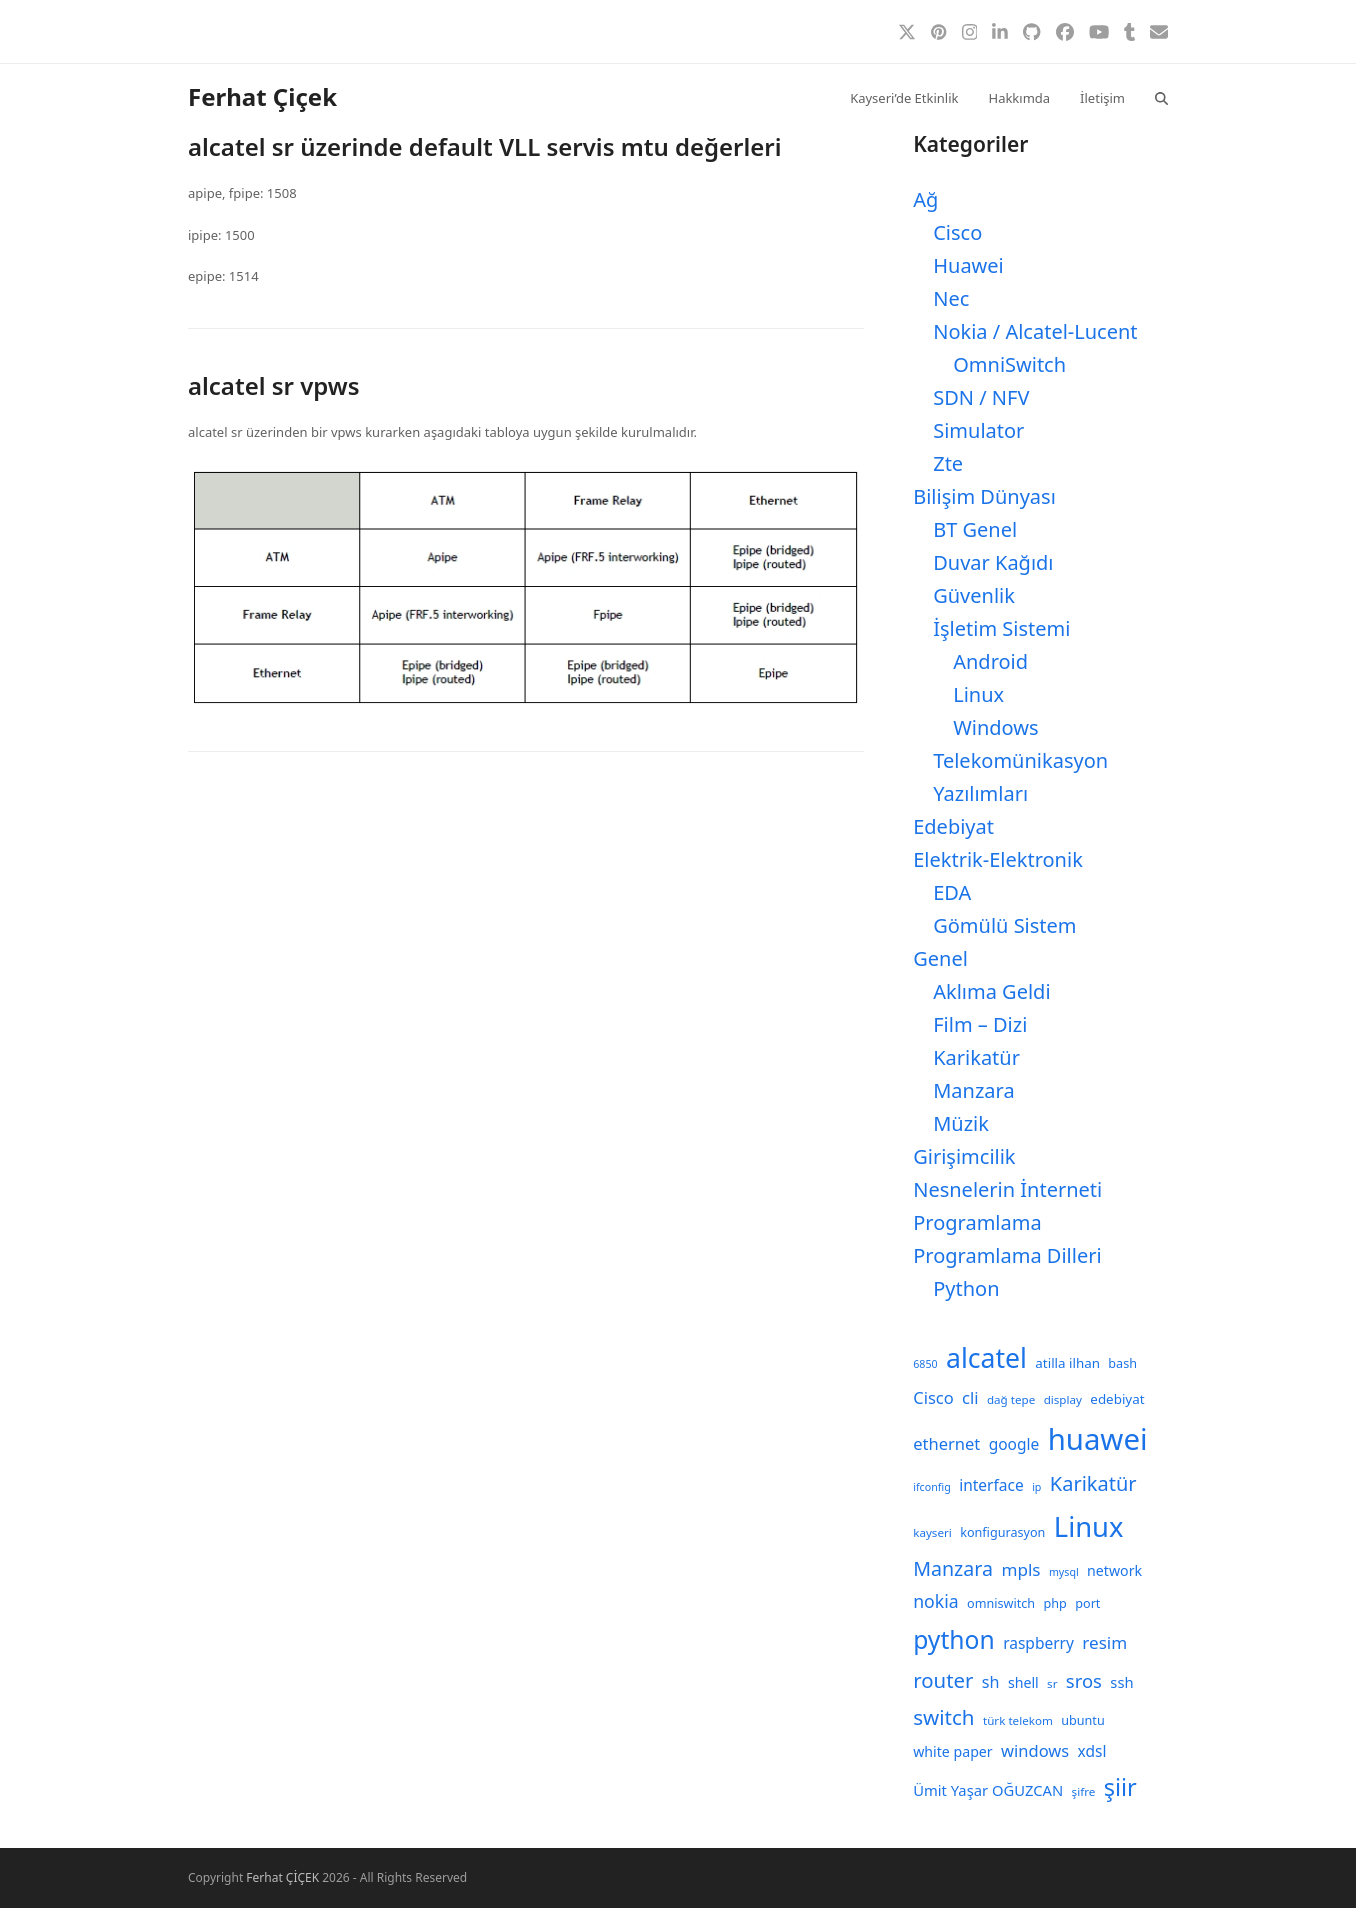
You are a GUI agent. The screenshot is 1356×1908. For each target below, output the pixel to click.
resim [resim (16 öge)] (1104, 1642)
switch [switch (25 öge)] (943, 1717)
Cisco (957, 232)
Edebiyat (953, 826)
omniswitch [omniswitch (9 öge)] (1001, 1603)
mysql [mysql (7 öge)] (1064, 1572)
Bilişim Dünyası (984, 496)
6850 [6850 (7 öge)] (925, 1364)
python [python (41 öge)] (954, 1639)
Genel (940, 958)
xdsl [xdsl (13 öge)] (1092, 1751)
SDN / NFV (981, 397)
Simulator (978, 430)
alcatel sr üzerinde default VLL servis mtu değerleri (485, 146)
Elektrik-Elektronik (998, 859)
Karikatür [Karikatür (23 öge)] (1093, 1483)
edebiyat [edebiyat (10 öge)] (1117, 1399)
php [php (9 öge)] (1055, 1603)
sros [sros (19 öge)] (1084, 1680)
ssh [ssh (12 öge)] (1121, 1682)
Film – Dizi (980, 1024)
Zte (948, 463)
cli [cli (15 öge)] (970, 1397)
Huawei (968, 265)
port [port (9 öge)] (1087, 1603)
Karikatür (976, 1057)
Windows (995, 727)
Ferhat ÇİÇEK (282, 1877)
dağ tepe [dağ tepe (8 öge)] (1011, 1399)
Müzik (961, 1123)
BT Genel (975, 529)
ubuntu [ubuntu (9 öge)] (1082, 1720)
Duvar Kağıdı (993, 562)
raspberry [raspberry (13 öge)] (1038, 1643)
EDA (952, 892)
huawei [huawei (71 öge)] (1098, 1439)
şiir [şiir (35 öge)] (1120, 1787)
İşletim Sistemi (1001, 628)
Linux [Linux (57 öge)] (1089, 1526)
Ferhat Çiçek (262, 96)
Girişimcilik (964, 1156)
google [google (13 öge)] (1014, 1444)
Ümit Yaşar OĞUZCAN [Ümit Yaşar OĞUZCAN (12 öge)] (988, 1790)
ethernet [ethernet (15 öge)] (946, 1443)
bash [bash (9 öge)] (1122, 1363)
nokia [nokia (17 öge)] (935, 1601)
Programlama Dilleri (1007, 1255)
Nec (951, 298)
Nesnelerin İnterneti (1007, 1189)
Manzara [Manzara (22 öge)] (953, 1568)
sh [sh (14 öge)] (991, 1682)
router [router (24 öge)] (943, 1680)
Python (966, 1288)
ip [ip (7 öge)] (1036, 1487)
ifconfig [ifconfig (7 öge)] (932, 1487)
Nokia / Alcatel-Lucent (1035, 331)
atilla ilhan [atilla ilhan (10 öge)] (1067, 1363)
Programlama (977, 1222)
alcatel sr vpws (274, 385)
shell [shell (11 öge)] (1023, 1682)
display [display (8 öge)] (1063, 1399)
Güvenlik (974, 595)
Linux (978, 694)
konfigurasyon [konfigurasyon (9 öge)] (1002, 1532)
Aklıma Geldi (991, 991)
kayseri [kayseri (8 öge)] (932, 1532)
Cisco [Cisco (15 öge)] (933, 1397)
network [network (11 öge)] (1114, 1570)
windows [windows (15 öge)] (1035, 1750)
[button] (1161, 97)
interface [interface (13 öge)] (991, 1485)
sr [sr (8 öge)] (1052, 1683)
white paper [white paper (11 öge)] (953, 1751)
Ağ (925, 199)
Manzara (973, 1090)
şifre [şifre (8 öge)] (1084, 1791)
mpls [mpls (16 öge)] (1020, 1569)
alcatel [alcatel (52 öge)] (986, 1358)
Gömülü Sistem (1004, 925)
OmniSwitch (1009, 364)
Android (990, 661)
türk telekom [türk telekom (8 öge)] (1018, 1720)
